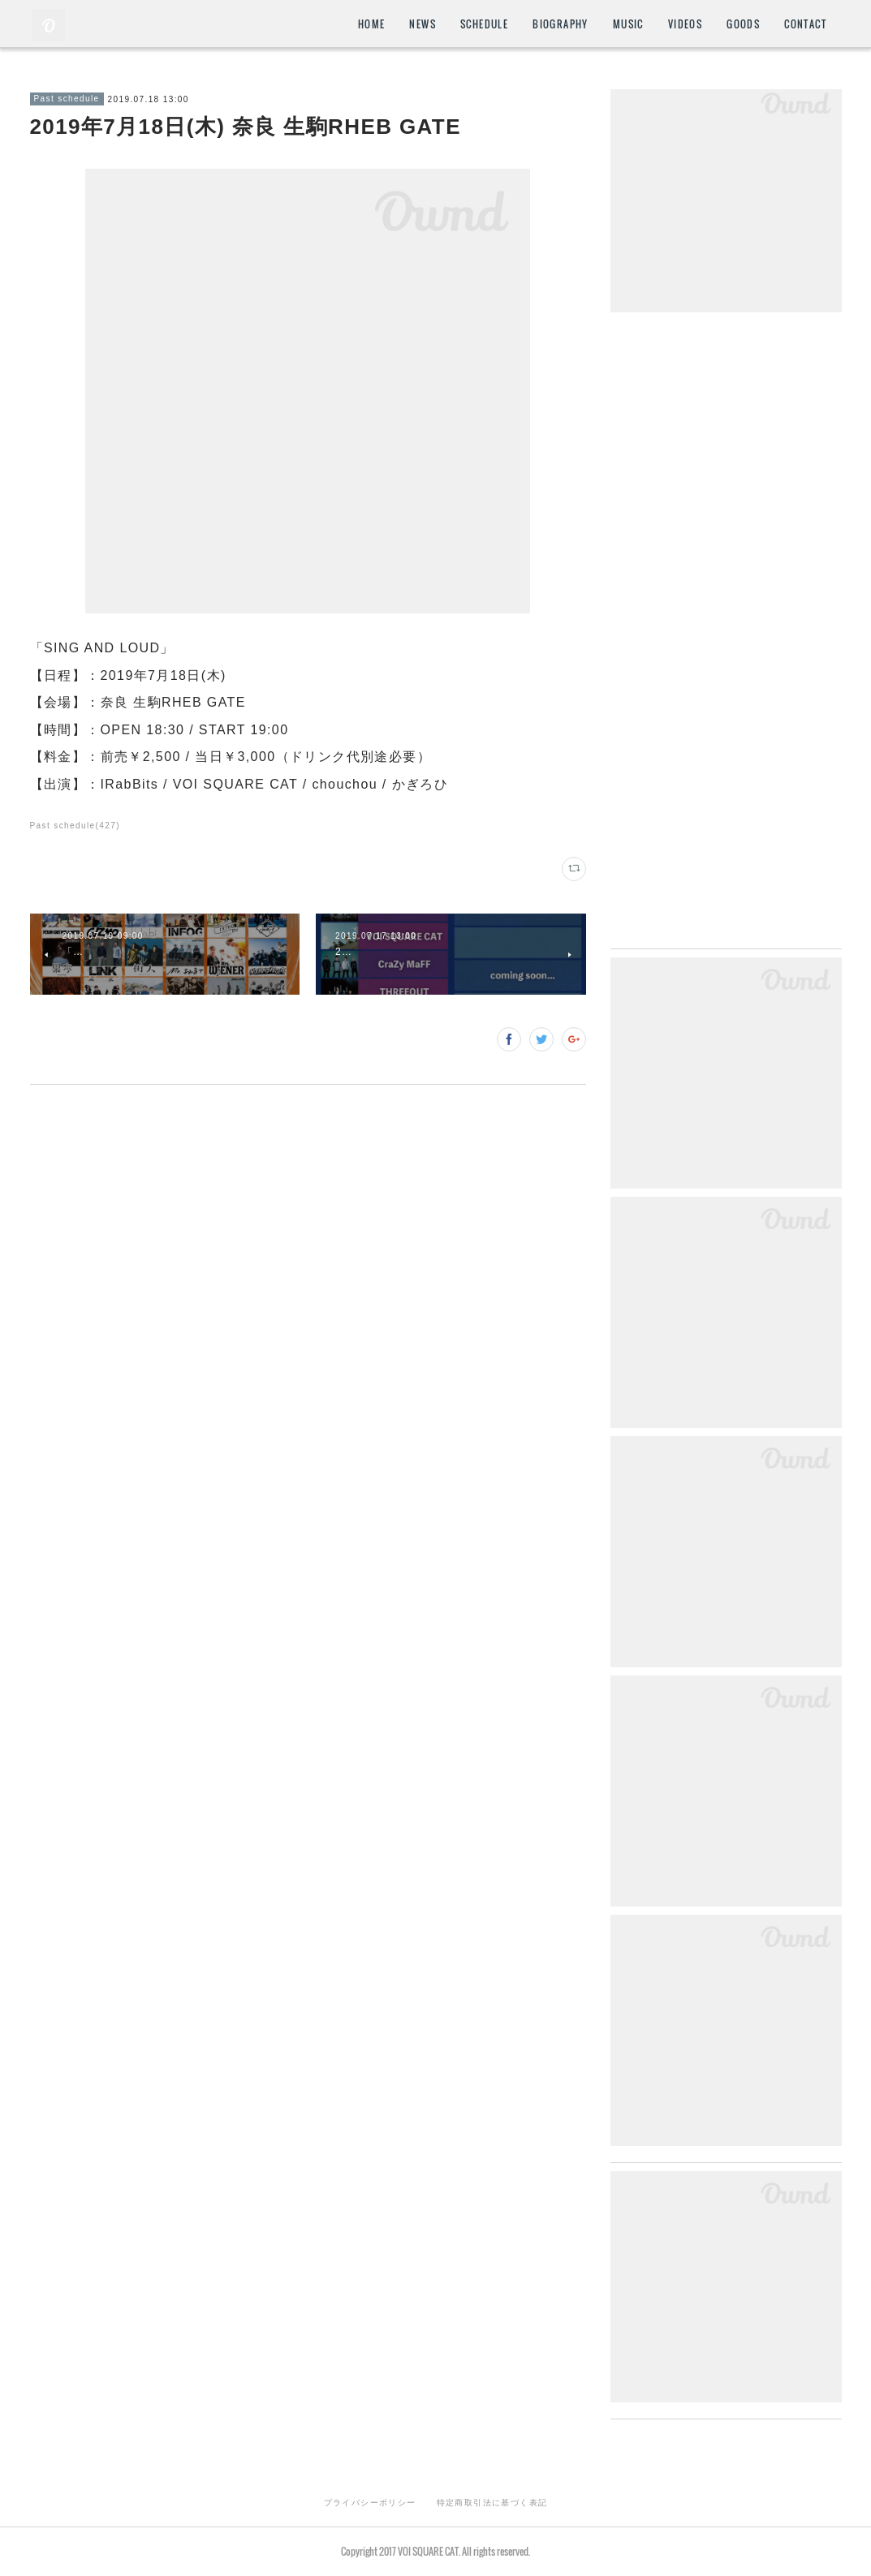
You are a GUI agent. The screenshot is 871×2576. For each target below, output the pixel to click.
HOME (372, 24)
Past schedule (67, 98)
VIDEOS (685, 24)
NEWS (422, 24)
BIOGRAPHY (561, 24)
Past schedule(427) (75, 825)
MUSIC (628, 24)
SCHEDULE (484, 24)
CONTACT (805, 24)
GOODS (743, 24)
